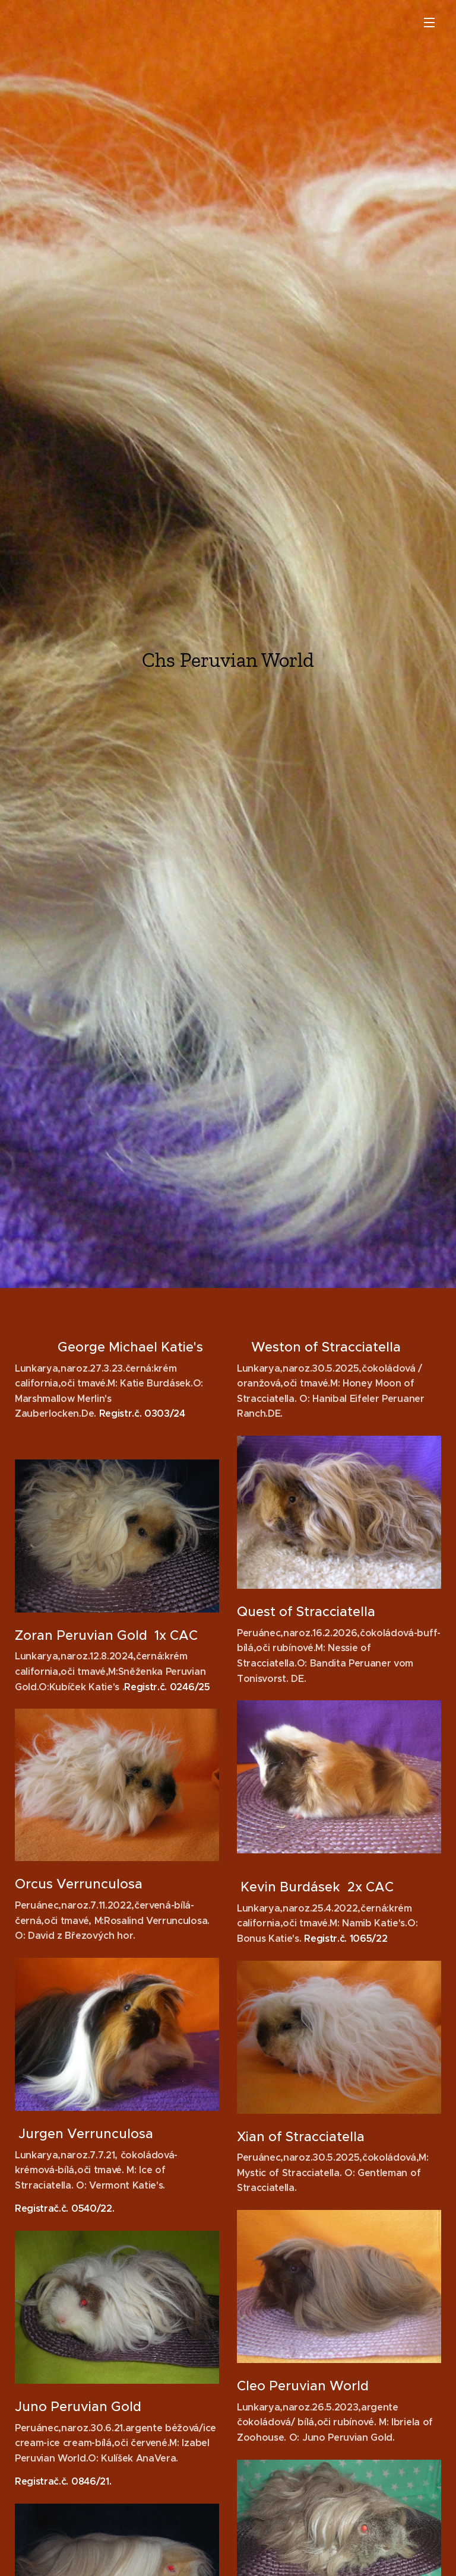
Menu (429, 22)
